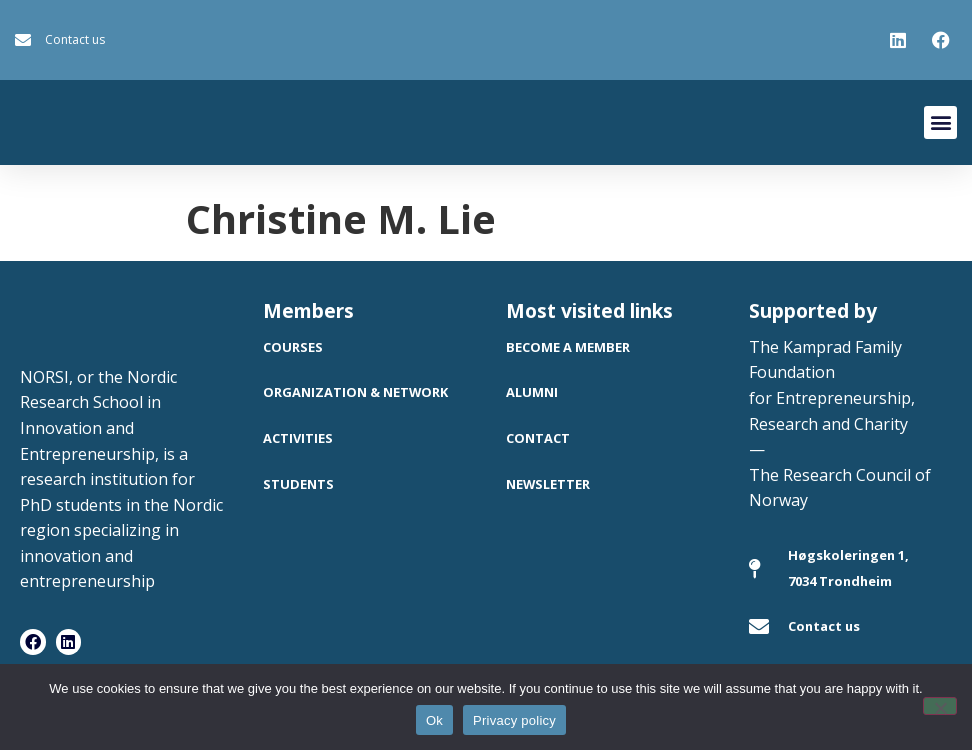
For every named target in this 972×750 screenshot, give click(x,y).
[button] (940, 122)
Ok (434, 720)
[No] (940, 706)
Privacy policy (514, 720)
